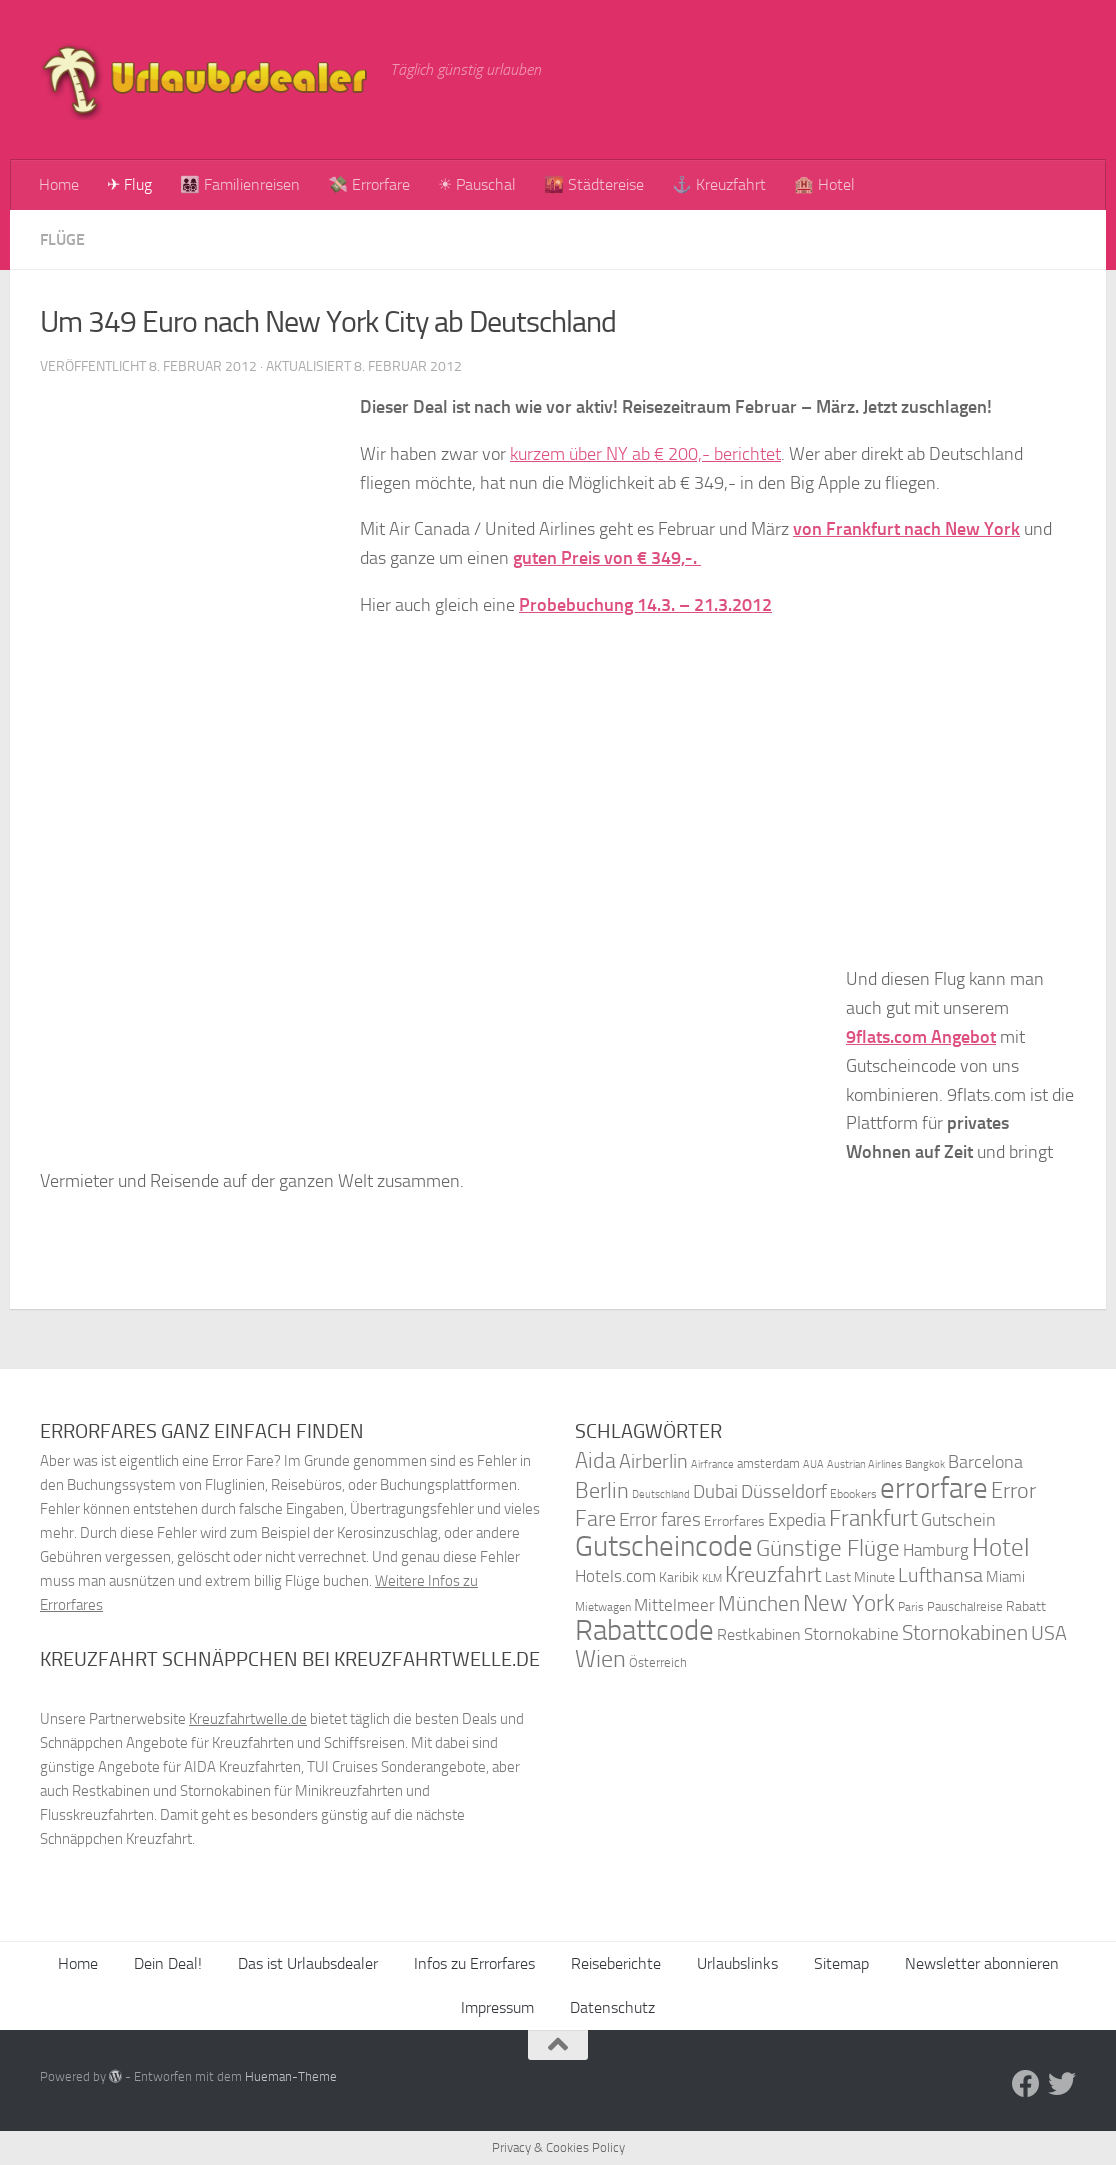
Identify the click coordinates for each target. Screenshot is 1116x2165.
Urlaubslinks (737, 1963)
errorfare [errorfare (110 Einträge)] (934, 1488)
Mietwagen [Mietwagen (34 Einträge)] (603, 1607)
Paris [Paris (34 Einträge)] (911, 1607)
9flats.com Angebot (921, 1037)
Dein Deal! (168, 1963)
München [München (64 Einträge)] (759, 1603)
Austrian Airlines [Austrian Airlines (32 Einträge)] (864, 1464)
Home (59, 184)
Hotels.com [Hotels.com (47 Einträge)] (615, 1576)
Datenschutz (612, 2007)
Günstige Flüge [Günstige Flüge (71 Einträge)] (828, 1548)
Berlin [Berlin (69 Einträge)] (602, 1490)
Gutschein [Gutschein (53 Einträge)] (958, 1520)
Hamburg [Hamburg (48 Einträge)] (936, 1550)
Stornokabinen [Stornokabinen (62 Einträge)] (965, 1633)
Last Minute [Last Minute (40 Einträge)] (860, 1577)
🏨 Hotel (824, 184)
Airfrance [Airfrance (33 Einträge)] (712, 1464)
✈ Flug (129, 184)
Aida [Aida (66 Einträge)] (595, 1461)
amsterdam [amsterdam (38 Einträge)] (768, 1463)
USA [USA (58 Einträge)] (1049, 1633)
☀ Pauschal (477, 184)
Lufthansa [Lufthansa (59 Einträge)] (940, 1575)
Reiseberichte (616, 1963)
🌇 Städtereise (594, 184)
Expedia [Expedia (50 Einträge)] (797, 1520)
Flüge (62, 239)
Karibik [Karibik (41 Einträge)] (679, 1577)
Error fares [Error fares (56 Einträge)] (660, 1519)
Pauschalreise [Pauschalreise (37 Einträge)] (965, 1606)
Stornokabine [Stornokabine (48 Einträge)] (851, 1634)
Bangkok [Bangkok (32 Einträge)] (925, 1464)
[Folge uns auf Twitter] (1062, 2084)
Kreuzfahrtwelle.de (248, 1719)
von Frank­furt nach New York (906, 529)
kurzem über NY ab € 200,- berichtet (645, 454)
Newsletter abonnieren (982, 1963)
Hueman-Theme (291, 2076)
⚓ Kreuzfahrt (719, 184)
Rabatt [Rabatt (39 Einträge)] (1026, 1606)
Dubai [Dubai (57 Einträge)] (715, 1491)
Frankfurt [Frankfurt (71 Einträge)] (873, 1518)
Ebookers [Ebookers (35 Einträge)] (853, 1493)
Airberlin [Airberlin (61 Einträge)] (653, 1461)
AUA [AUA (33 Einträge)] (813, 1464)
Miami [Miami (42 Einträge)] (1005, 1577)
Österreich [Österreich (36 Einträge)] (658, 1662)
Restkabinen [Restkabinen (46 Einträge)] (759, 1634)
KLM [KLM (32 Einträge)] (712, 1578)
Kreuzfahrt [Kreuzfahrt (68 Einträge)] (773, 1574)
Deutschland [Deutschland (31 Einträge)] (661, 1494)
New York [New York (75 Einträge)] (849, 1603)
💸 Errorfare (369, 184)
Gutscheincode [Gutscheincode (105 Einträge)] (664, 1546)
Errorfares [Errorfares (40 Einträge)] (734, 1521)
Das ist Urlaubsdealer (308, 1963)
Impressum (497, 2007)
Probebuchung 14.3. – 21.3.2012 (645, 605)
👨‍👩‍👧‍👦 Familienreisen (240, 184)
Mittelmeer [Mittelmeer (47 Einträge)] (674, 1605)
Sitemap (841, 1963)
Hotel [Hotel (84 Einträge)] (1001, 1547)
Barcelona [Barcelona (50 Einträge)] (985, 1462)
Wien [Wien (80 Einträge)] (600, 1658)
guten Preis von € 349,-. (607, 558)
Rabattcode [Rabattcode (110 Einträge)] (644, 1630)
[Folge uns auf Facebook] (1026, 2084)
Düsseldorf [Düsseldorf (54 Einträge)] (784, 1492)
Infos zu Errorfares (474, 1963)
